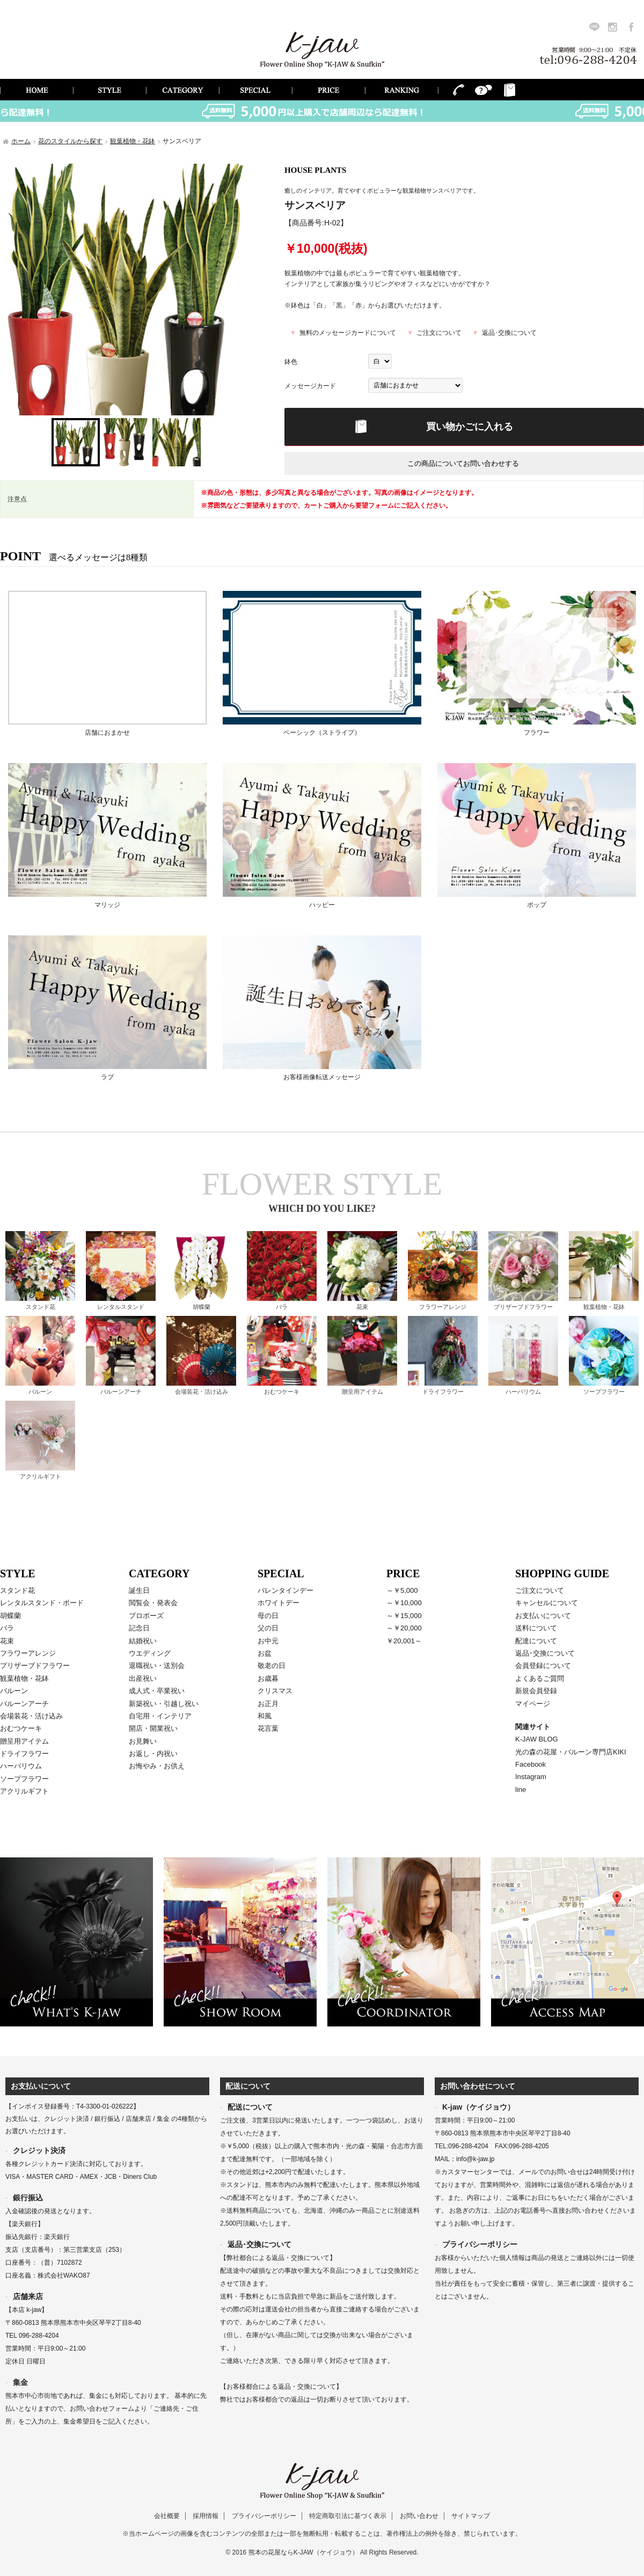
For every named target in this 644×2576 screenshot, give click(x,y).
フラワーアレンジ (442, 1307)
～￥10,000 (404, 1603)
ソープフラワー (604, 1391)
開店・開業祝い (153, 1728)
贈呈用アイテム (362, 1391)
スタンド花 (40, 1307)
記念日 (139, 1628)
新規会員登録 (536, 1691)
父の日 (268, 1628)
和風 (265, 1716)
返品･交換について (509, 332)
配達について (536, 1641)
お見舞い (143, 1741)
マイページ (532, 1704)
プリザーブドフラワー (523, 1307)
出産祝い (143, 1678)
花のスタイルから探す (70, 141)
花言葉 (268, 1728)
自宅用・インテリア (160, 1716)
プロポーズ (146, 1616)
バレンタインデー (285, 1590)
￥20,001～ (404, 1641)
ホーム (21, 141)
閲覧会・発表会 (153, 1603)
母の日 (268, 1616)
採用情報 (205, 2516)
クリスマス (275, 1691)
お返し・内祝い (153, 1754)
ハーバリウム (523, 1391)
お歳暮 (268, 1678)
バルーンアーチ (121, 1391)
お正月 (268, 1704)
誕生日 (139, 1590)
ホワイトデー (278, 1603)
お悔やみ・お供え (157, 1766)
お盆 (265, 1653)
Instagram (530, 1777)
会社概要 (167, 2516)
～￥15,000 (404, 1616)
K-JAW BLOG (536, 1739)
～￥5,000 (402, 1590)
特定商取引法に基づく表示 (347, 2516)
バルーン (40, 1391)
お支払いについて (543, 1616)
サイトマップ (470, 2516)
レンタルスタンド (120, 1307)
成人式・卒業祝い (157, 1691)
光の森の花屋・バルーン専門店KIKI (570, 1752)
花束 (362, 1307)
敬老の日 (272, 1666)
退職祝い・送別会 (157, 1666)
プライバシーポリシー (264, 2516)
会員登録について (543, 1666)
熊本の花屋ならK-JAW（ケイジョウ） (303, 2552)
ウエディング (150, 1653)
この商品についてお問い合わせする (463, 463)
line (520, 1789)
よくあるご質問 (539, 1678)
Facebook (530, 1764)
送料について (536, 1628)
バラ (282, 1307)
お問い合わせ (419, 2516)
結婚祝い (143, 1641)
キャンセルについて (546, 1603)
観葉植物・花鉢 (132, 141)
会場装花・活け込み (201, 1391)
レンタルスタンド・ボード (42, 1603)
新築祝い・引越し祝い (164, 1704)
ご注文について (439, 332)
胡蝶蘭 (201, 1307)
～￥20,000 (404, 1628)
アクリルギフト (40, 1476)
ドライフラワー (443, 1391)
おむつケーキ (281, 1391)
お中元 (268, 1641)
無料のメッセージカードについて (347, 332)
